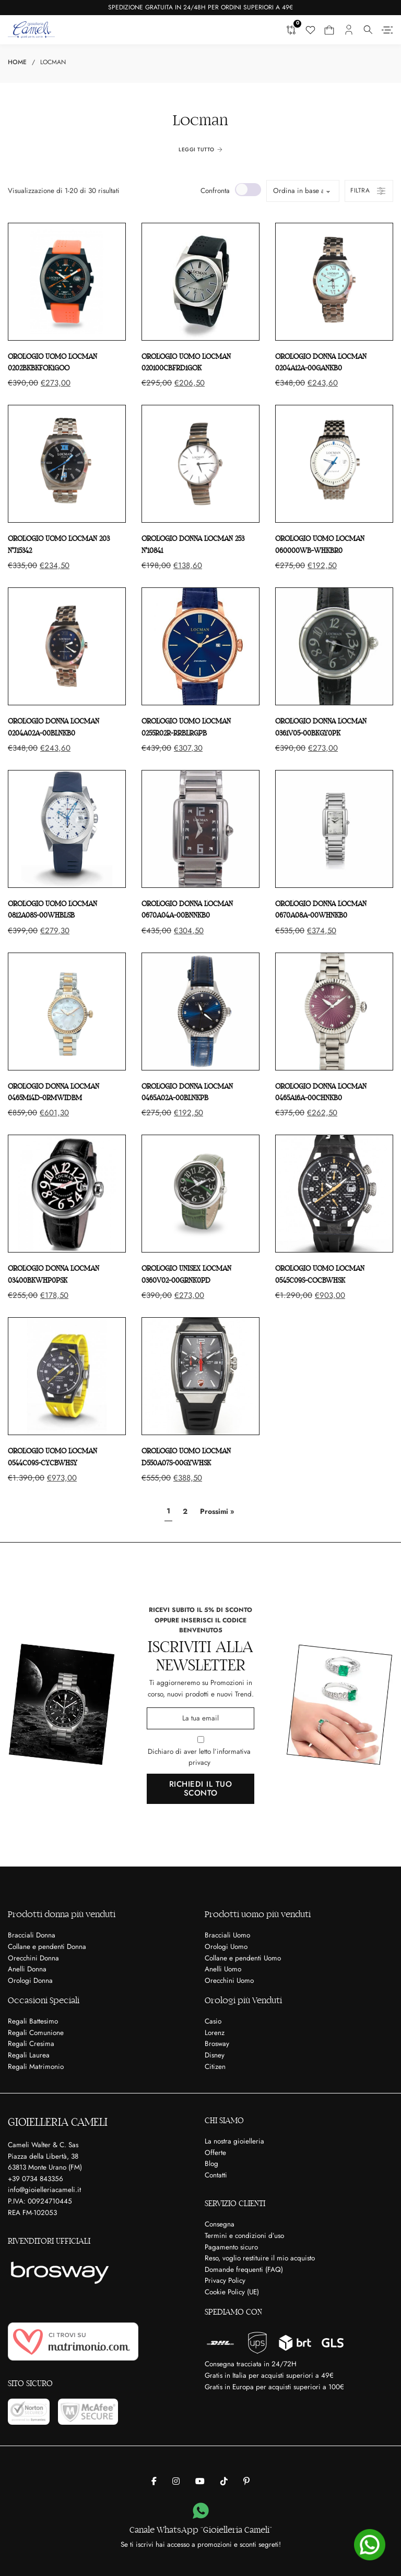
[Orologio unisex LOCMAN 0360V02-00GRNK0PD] (200, 1194)
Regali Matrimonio (36, 2067)
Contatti (216, 2175)
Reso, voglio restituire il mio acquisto (260, 2258)
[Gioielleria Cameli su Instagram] (175, 2481)
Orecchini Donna (33, 1958)
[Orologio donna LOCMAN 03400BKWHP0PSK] (67, 1194)
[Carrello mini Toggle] (329, 30)
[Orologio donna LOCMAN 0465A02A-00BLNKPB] (200, 1011)
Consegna (219, 2224)
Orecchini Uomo (229, 1980)
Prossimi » (217, 1511)
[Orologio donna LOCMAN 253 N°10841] (200, 464)
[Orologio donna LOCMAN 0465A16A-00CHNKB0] (334, 1011)
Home (17, 62)
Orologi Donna (30, 1980)
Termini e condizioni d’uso (244, 2236)
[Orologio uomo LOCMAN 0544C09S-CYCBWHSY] (67, 1376)
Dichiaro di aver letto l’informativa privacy (199, 1757)
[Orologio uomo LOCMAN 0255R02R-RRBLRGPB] (200, 646)
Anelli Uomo (223, 1969)
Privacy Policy (225, 2280)
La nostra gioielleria (234, 2141)
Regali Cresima (31, 2044)
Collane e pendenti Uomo (243, 1958)
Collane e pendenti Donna (47, 1947)
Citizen (215, 2067)
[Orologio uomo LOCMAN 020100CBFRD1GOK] (200, 282)
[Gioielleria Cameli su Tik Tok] (224, 2481)
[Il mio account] (349, 29)
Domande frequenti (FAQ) (244, 2269)
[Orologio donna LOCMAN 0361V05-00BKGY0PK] (334, 646)
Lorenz (215, 2033)
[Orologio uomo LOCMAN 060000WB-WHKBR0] (334, 464)
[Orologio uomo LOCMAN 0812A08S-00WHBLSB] (67, 829)
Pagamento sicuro (231, 2247)
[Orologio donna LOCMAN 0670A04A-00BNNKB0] (200, 829)
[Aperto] (387, 30)
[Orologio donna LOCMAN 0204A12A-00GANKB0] (334, 282)
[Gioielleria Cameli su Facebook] (154, 2481)
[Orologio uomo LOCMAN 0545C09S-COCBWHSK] (334, 1194)
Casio (213, 2021)
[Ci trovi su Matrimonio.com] (73, 2341)
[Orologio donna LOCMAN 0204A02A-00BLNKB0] (67, 646)
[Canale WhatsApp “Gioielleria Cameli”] (201, 2511)
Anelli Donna (27, 1969)
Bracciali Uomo (227, 1935)
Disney (215, 2055)
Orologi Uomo (226, 1947)
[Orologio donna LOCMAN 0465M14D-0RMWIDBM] (67, 1011)
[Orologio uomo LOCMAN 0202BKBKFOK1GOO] (67, 282)
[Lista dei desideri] (310, 30)
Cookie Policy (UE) (232, 2292)
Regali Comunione (36, 2033)
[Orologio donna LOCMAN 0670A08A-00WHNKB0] (334, 829)
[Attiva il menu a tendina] (368, 30)
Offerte (215, 2153)
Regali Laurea (29, 2055)
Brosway (217, 2044)
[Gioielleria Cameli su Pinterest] (246, 2481)
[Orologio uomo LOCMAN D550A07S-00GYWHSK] (200, 1376)
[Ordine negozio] (302, 191)
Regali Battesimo (33, 2021)
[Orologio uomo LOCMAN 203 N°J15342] (67, 464)
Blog (211, 2164)
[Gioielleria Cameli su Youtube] (200, 2481)
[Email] (200, 1718)
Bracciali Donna (31, 1935)
